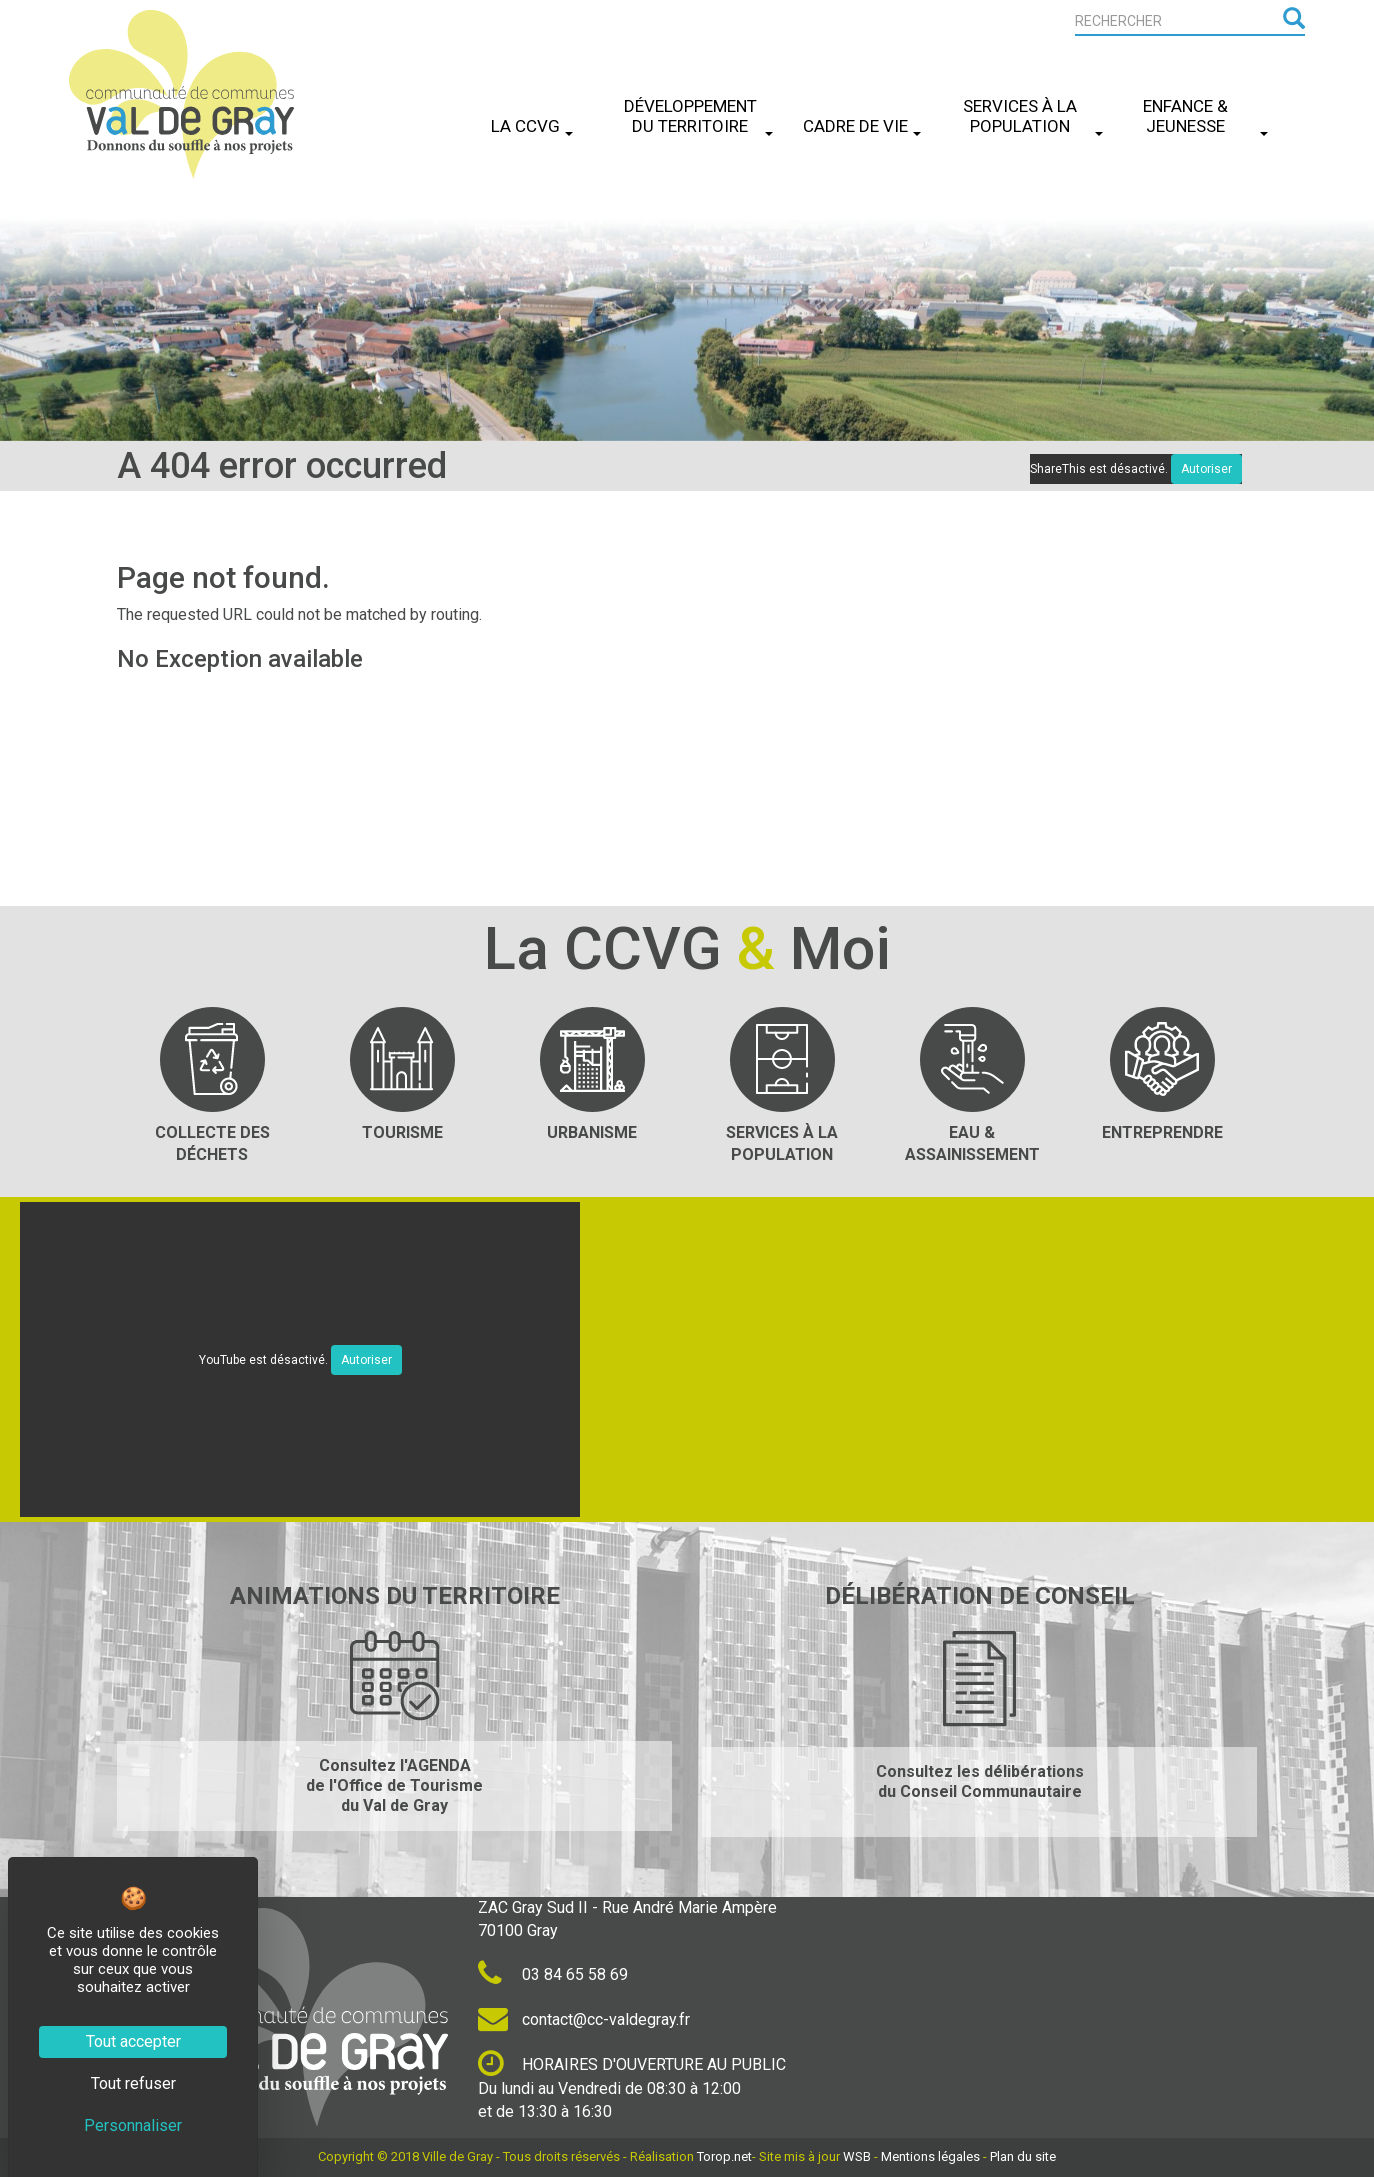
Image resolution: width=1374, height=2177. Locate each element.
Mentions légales (930, 2156)
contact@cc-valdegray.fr (584, 2019)
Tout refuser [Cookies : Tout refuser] (133, 2083)
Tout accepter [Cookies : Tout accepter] (133, 2041)
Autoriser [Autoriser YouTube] (366, 1360)
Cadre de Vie (862, 126)
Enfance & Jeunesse (1206, 116)
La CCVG (532, 126)
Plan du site (1023, 2156)
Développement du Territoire (699, 116)
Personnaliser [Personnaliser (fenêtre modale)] (133, 2125)
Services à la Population (1033, 116)
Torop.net (724, 2156)
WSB (857, 2156)
